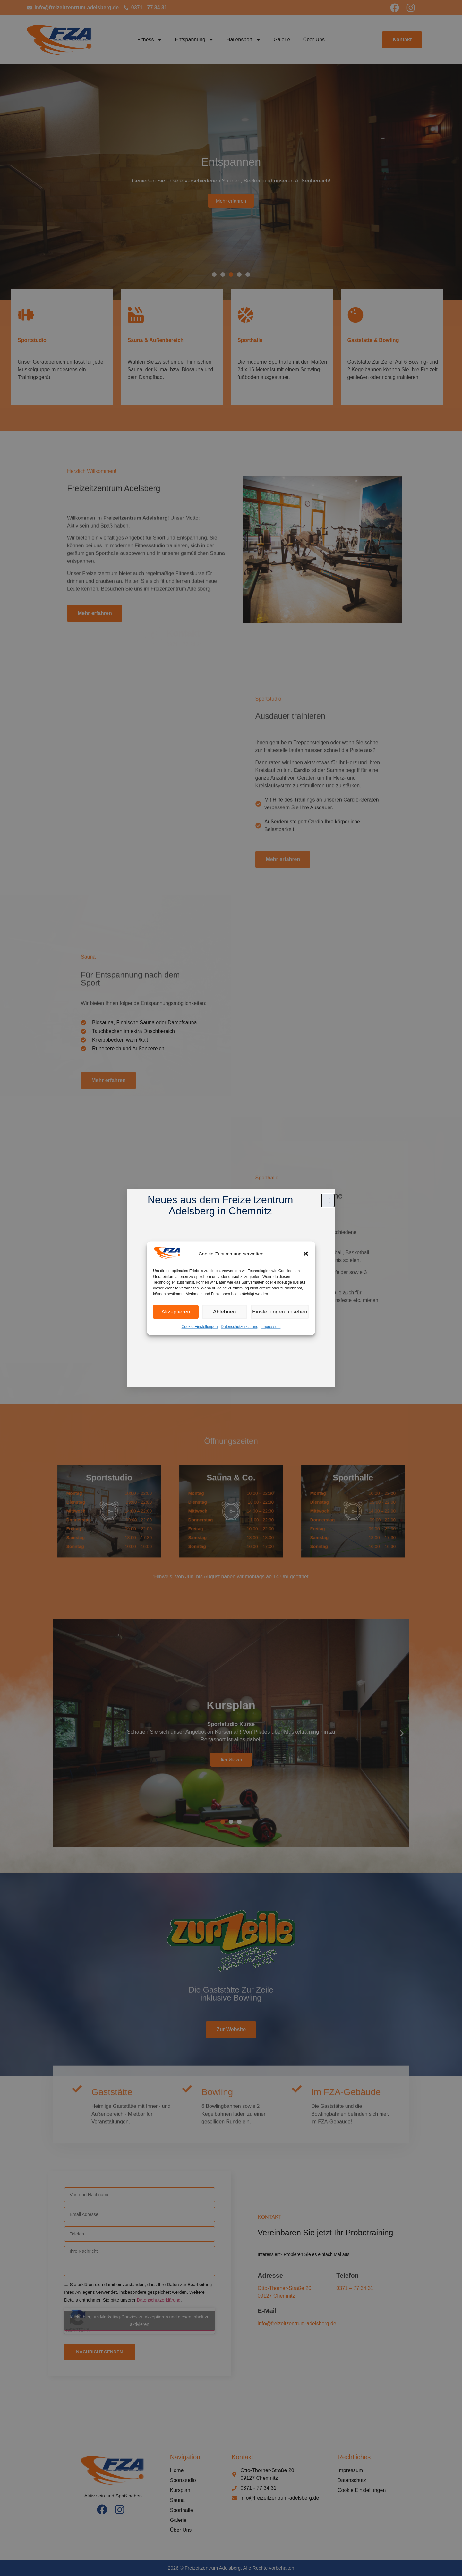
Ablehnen (226, 1311)
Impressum (270, 1326)
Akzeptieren (176, 1311)
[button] (306, 1254)
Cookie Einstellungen (200, 1326)
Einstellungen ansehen (281, 1311)
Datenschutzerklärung (239, 1326)
